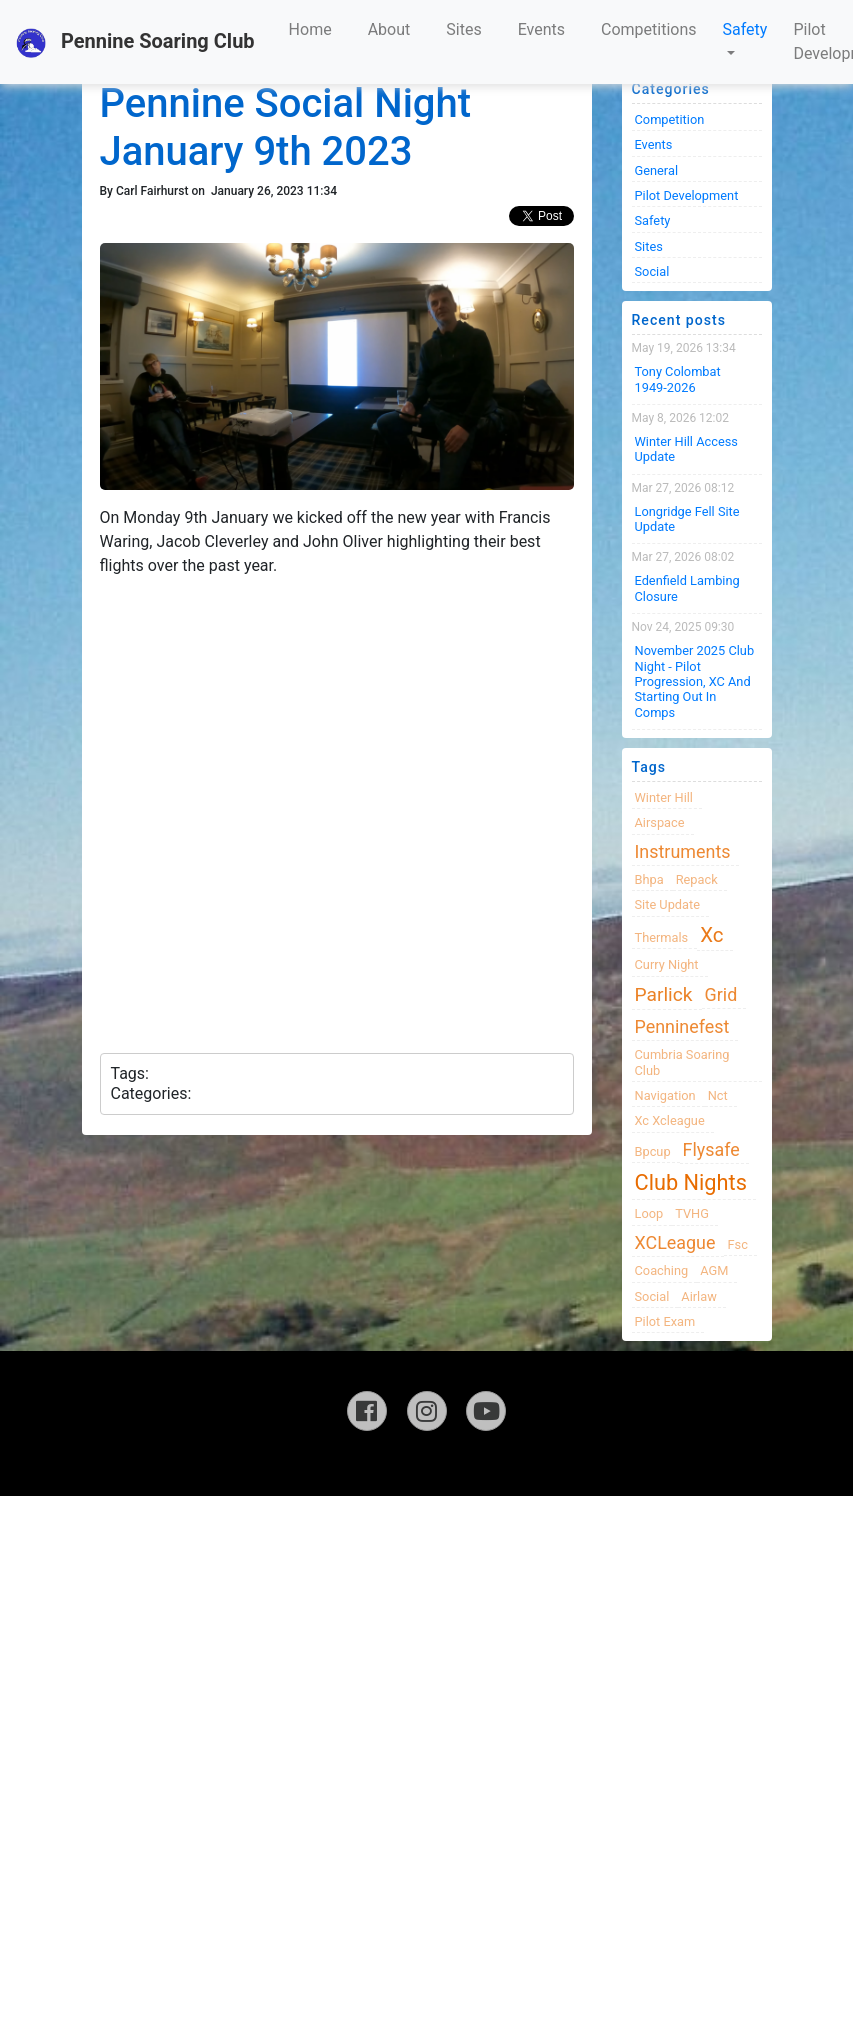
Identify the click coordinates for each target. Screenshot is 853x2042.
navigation (665, 1095)
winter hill (664, 797)
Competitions (649, 29)
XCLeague (675, 1242)
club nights (691, 1182)
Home (310, 29)
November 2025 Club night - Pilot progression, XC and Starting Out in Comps (695, 681)
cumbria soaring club (682, 1062)
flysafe (711, 1149)
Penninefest (682, 1026)
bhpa (649, 879)
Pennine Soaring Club (135, 43)
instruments (683, 851)
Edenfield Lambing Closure (687, 588)
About (389, 29)
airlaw (699, 1296)
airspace (660, 822)
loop (649, 1213)
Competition (670, 119)
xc (711, 935)
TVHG (692, 1213)
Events (541, 29)
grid (721, 994)
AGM (714, 1270)
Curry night (667, 964)
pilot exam (665, 1321)
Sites (463, 29)
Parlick (664, 994)
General (657, 170)
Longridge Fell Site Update (687, 519)
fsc (737, 1244)
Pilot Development (687, 195)
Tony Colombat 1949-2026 (678, 379)
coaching (662, 1270)
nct (718, 1095)
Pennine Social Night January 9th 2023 (286, 127)
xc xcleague (670, 1120)
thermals (662, 937)
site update (668, 904)
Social (652, 271)
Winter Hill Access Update (686, 449)
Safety (745, 29)
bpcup (653, 1151)
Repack (697, 879)
